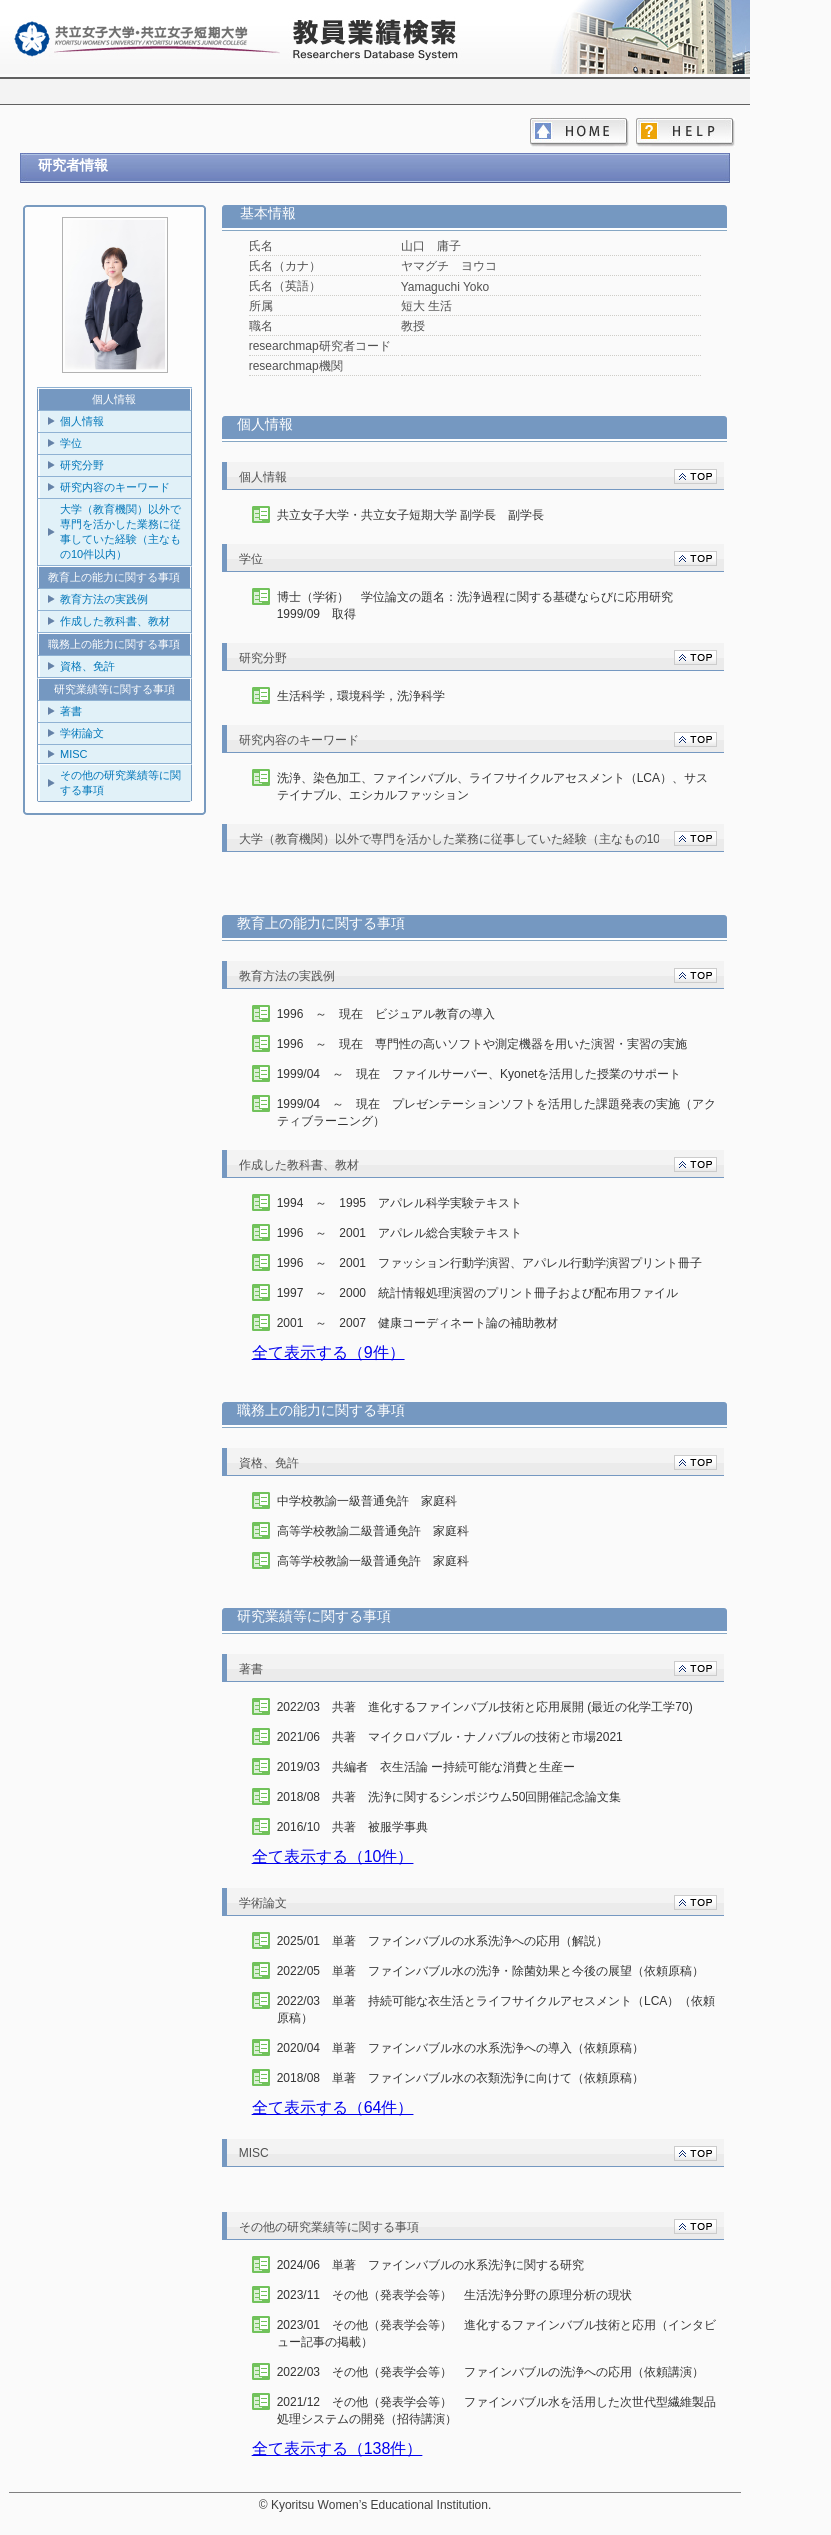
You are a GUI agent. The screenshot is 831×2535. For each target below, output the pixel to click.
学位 (71, 443)
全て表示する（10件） (333, 1856)
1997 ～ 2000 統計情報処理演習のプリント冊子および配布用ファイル (477, 1293)
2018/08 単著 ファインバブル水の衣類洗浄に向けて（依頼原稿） (460, 2078)
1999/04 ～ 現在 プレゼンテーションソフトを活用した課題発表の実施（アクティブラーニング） (496, 1112)
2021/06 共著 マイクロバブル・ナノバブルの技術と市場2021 (450, 1737)
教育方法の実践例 (104, 599)
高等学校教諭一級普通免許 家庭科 (373, 1561)
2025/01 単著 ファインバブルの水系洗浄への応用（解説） (442, 1941)
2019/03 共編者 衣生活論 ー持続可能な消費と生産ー (426, 1767)
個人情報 (82, 421)
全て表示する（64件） (333, 2107)
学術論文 (82, 733)
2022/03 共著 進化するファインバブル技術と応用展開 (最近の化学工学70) (485, 1707)
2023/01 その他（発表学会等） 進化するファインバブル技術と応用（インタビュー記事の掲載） (496, 2333)
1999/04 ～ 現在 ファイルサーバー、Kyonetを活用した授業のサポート (479, 1074)
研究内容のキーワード (115, 487)
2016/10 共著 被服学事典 (352, 1827)
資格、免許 (87, 666)
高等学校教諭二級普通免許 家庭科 (373, 1531)
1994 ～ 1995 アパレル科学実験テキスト (399, 1203)
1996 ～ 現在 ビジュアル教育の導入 (386, 1014)
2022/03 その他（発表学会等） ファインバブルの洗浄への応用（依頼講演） (490, 2372)
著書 (71, 711)
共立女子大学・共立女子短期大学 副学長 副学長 (410, 515)
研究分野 (82, 465)
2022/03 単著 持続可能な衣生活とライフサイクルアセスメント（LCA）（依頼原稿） (496, 2009)
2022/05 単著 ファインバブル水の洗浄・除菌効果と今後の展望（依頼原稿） (490, 1971)
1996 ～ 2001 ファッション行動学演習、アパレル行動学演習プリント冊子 (489, 1263)
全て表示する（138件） (337, 2448)
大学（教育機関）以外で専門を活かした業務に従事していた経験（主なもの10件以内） (120, 531)
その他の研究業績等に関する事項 (120, 782)
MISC (74, 754)
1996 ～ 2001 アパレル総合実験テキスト (399, 1233)
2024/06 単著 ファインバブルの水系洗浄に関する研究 (430, 2265)
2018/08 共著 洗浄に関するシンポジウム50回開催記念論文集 (449, 1797)
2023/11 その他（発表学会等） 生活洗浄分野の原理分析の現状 (454, 2295)
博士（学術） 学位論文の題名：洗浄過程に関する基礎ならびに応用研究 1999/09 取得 (481, 605)
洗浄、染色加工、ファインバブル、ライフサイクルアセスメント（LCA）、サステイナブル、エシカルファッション (492, 786)
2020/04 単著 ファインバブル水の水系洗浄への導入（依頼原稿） (460, 2048)
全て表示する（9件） (328, 1352)
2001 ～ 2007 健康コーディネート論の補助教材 (417, 1323)
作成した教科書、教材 (115, 621)
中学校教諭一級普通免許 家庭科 (367, 1501)
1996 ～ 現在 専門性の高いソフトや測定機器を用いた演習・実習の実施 (482, 1044)
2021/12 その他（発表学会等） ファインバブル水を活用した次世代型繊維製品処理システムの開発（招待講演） (496, 2410)
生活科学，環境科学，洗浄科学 (361, 696)
